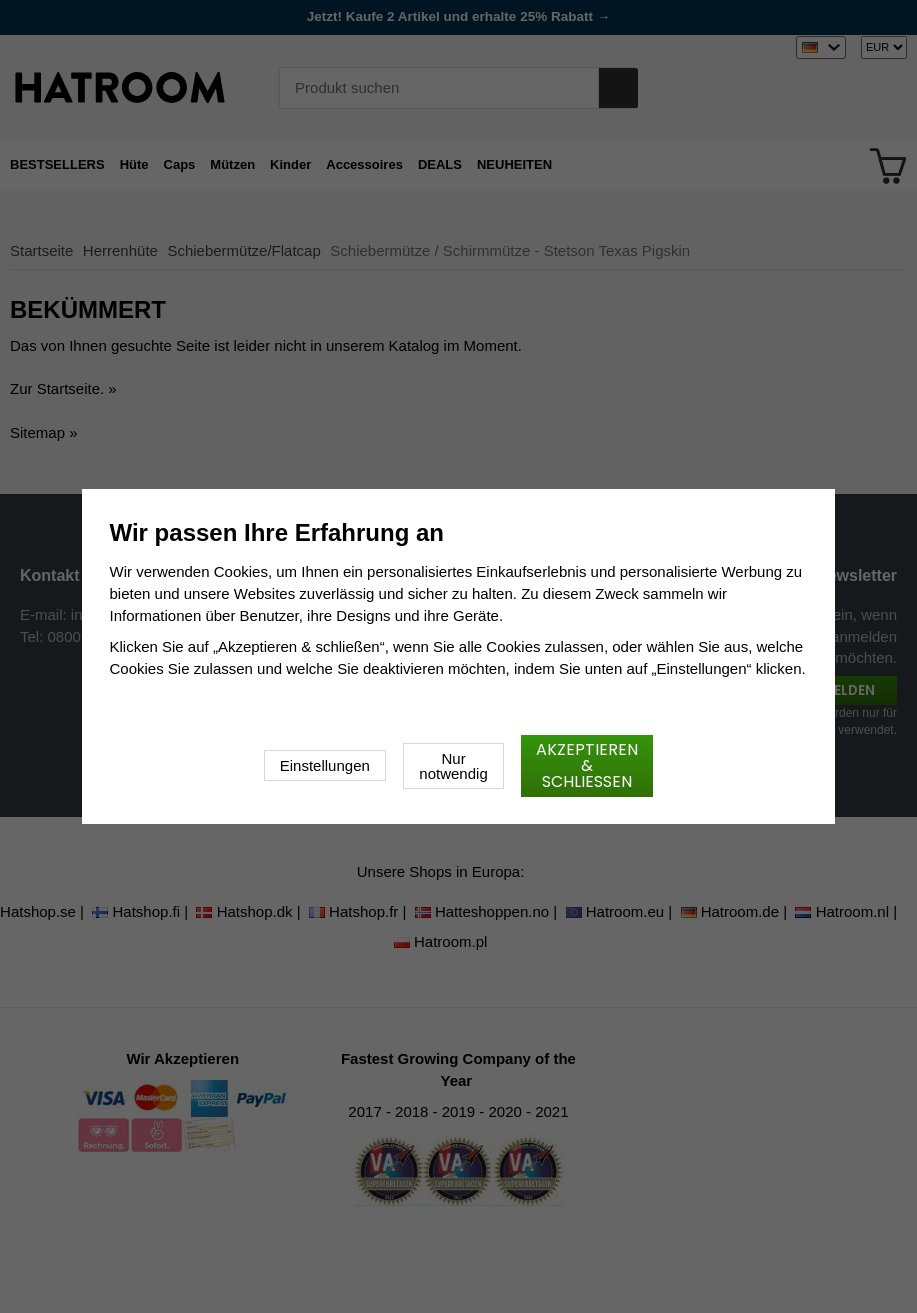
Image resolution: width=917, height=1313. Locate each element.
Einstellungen (325, 765)
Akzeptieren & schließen (587, 765)
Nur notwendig (453, 766)
